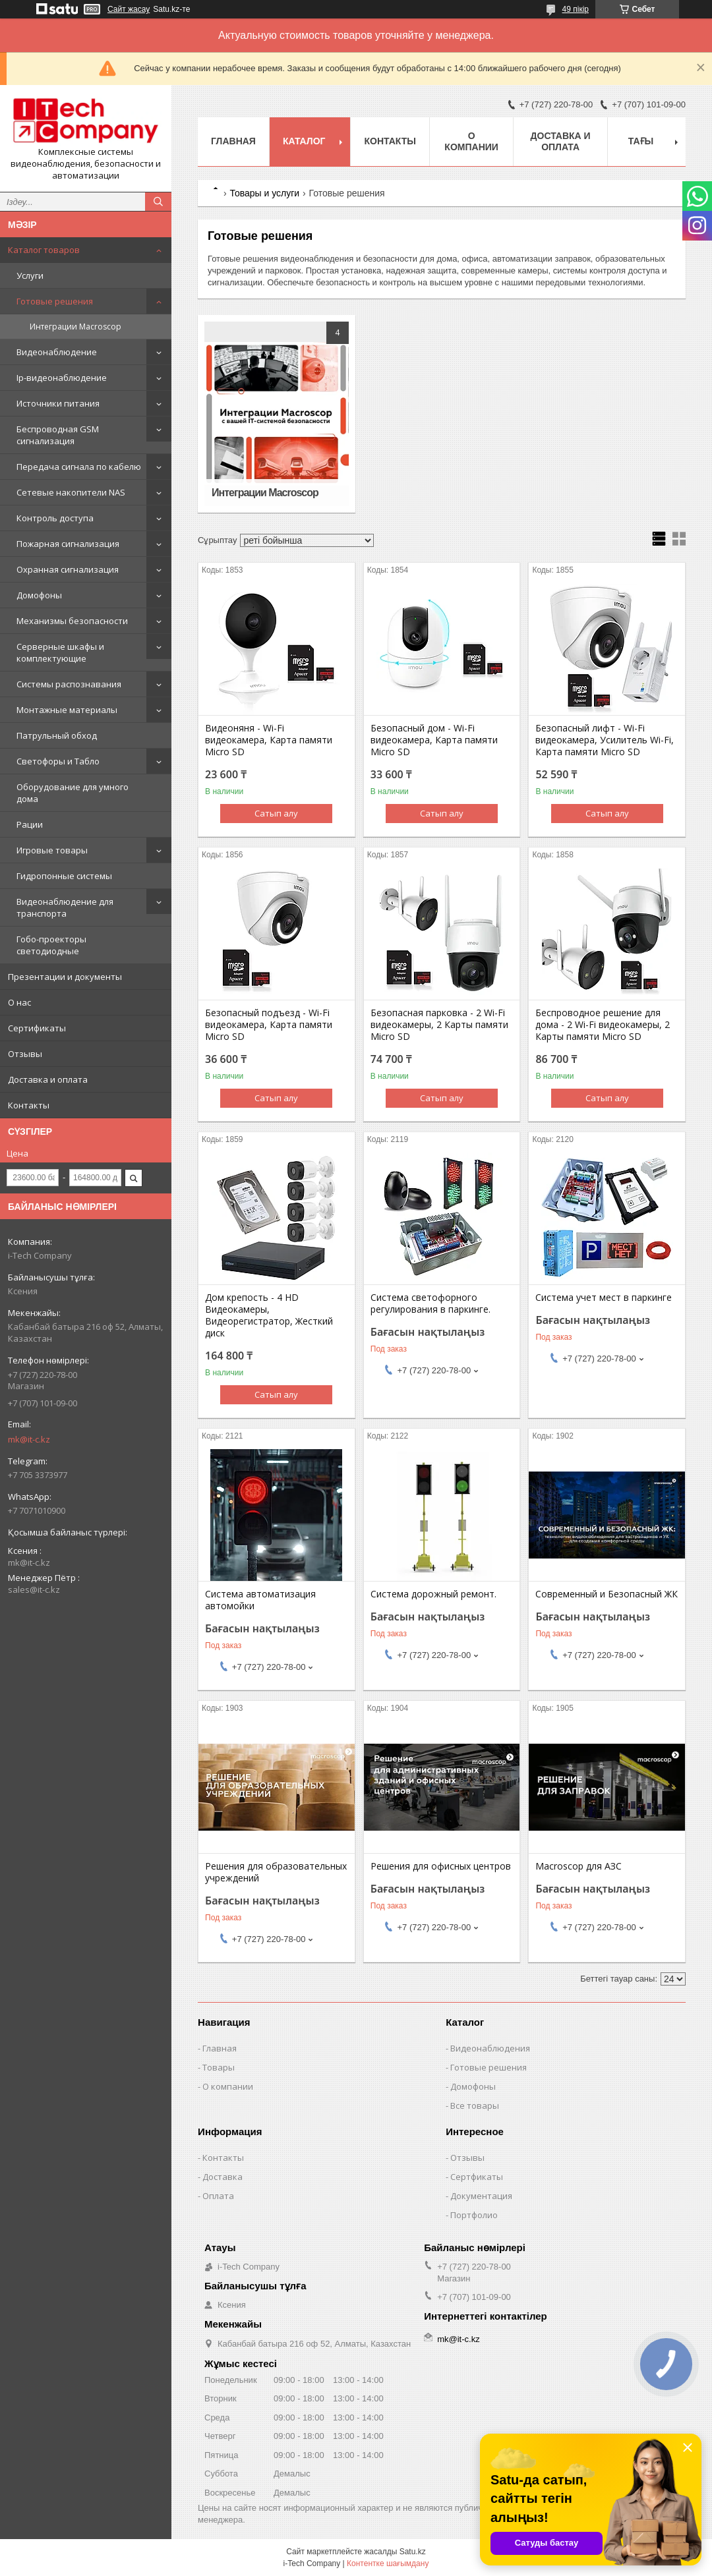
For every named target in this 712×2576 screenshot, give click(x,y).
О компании (471, 141)
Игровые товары (52, 850)
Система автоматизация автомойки (260, 1600)
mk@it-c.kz (29, 1439)
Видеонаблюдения (490, 2048)
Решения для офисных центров (441, 1866)
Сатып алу (276, 813)
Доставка (222, 2177)
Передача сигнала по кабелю (78, 466)
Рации (29, 824)
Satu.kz (413, 2551)
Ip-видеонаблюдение (61, 378)
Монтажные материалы (66, 710)
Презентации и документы (65, 977)
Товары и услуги (264, 193)
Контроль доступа (55, 518)
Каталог (304, 141)
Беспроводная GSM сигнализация (57, 435)
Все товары (474, 2105)
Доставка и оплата (48, 1079)
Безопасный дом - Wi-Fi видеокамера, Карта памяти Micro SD (434, 740)
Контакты (28, 1105)
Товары (218, 2067)
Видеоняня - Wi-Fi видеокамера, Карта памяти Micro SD (268, 740)
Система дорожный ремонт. (433, 1594)
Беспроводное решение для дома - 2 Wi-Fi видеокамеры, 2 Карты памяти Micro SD (602, 1025)
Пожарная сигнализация (67, 544)
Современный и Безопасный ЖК (606, 1594)
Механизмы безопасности (72, 621)
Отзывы (25, 1054)
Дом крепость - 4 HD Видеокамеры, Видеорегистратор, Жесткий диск (269, 1315)
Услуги (30, 275)
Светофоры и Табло (58, 761)
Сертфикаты (476, 2177)
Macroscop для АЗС (578, 1866)
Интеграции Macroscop (75, 326)
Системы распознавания (68, 684)
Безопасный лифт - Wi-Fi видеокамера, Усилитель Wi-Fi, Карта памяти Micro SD (604, 740)
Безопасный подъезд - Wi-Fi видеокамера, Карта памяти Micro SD (268, 1025)
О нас (19, 1002)
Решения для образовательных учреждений (276, 1872)
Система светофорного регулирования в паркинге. (430, 1303)
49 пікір (575, 9)
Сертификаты (37, 1028)
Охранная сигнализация (67, 569)
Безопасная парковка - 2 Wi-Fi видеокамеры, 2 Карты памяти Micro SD (439, 1025)
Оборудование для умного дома (72, 793)
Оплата (218, 2196)
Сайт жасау (128, 9)
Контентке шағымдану (388, 2563)
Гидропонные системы (64, 876)
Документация (481, 2196)
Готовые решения (54, 301)
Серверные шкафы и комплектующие (60, 652)
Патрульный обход (56, 735)
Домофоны (39, 595)
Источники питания (58, 403)
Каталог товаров (44, 250)
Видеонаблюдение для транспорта (64, 907)
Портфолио (474, 2215)
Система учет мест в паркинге (603, 1297)
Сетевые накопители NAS (70, 492)
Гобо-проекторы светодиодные (51, 945)
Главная (233, 141)
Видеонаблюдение (56, 352)
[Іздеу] (158, 202)
